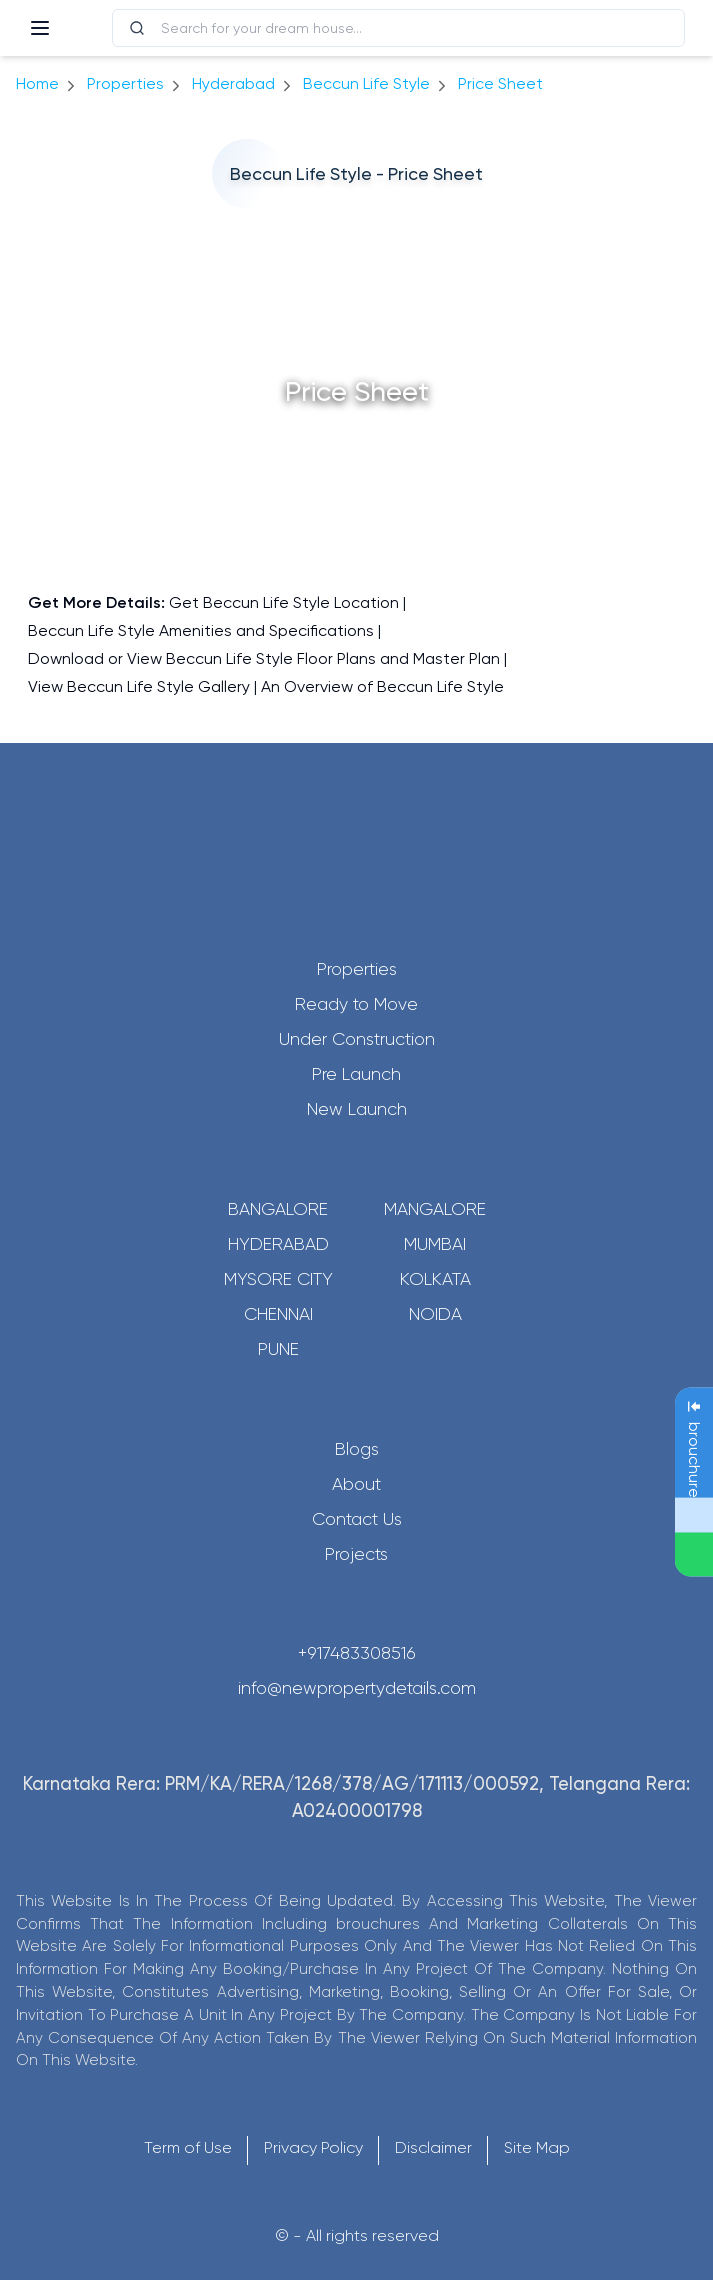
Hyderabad (278, 1244)
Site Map (537, 2147)
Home (37, 83)
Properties (125, 83)
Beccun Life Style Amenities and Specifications (201, 630)
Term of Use (188, 2147)
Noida (435, 1314)
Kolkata (435, 1279)
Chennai (278, 1314)
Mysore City (278, 1279)
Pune (278, 1349)
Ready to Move (356, 1004)
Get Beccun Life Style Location (284, 602)
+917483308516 (357, 1653)
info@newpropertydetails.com (357, 1688)
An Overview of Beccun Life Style (382, 686)
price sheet (500, 83)
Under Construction (357, 1039)
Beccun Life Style (366, 83)
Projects (356, 1554)
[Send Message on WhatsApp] (694, 1555)
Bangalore (278, 1209)
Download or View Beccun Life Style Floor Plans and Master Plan (264, 658)
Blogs (357, 1449)
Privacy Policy (313, 2147)
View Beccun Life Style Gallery (139, 686)
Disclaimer (433, 2147)
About (356, 1484)
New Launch (357, 1109)
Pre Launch (356, 1074)
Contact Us (357, 1519)
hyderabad (233, 83)
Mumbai (435, 1244)
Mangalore (435, 1209)
